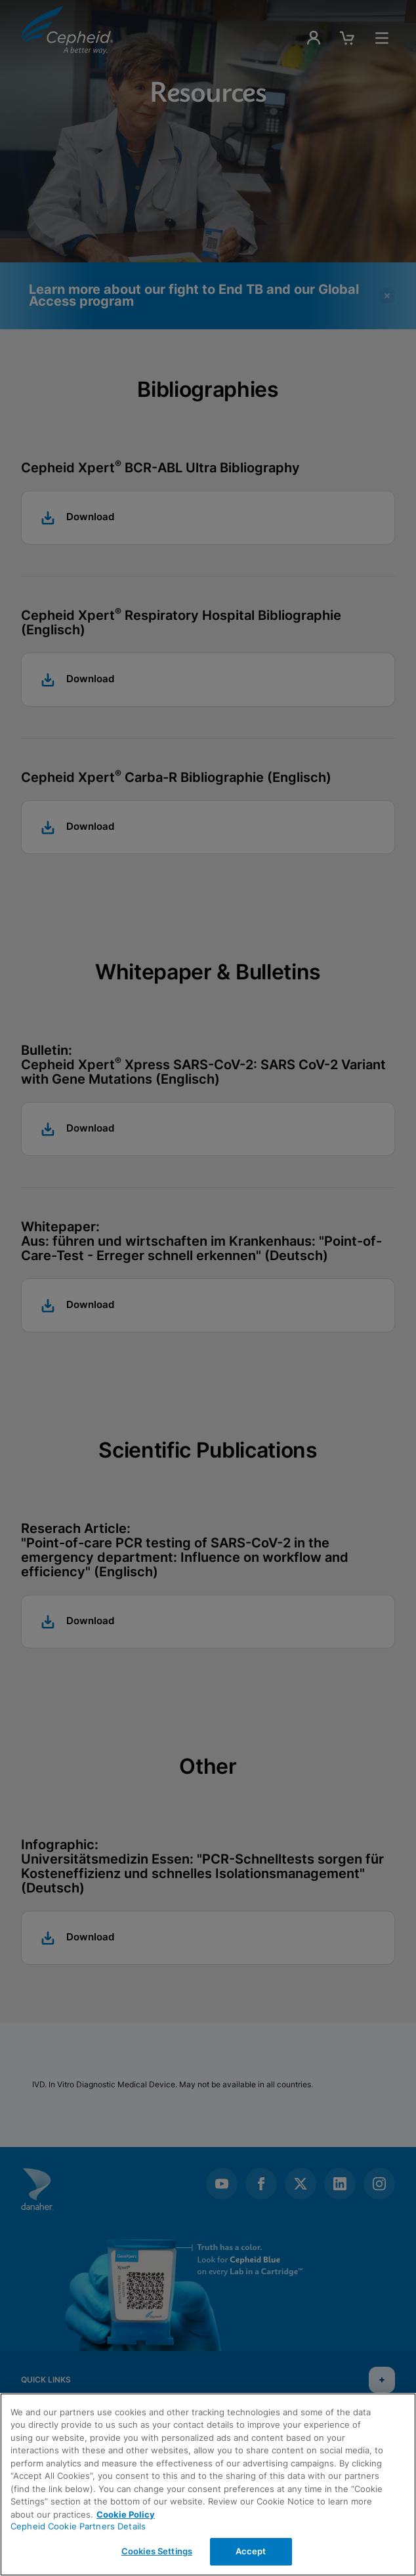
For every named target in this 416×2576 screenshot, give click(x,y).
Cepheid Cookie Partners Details (78, 2526)
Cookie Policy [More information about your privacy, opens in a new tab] (125, 2514)
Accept (251, 2551)
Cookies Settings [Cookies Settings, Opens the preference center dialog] (156, 2551)
